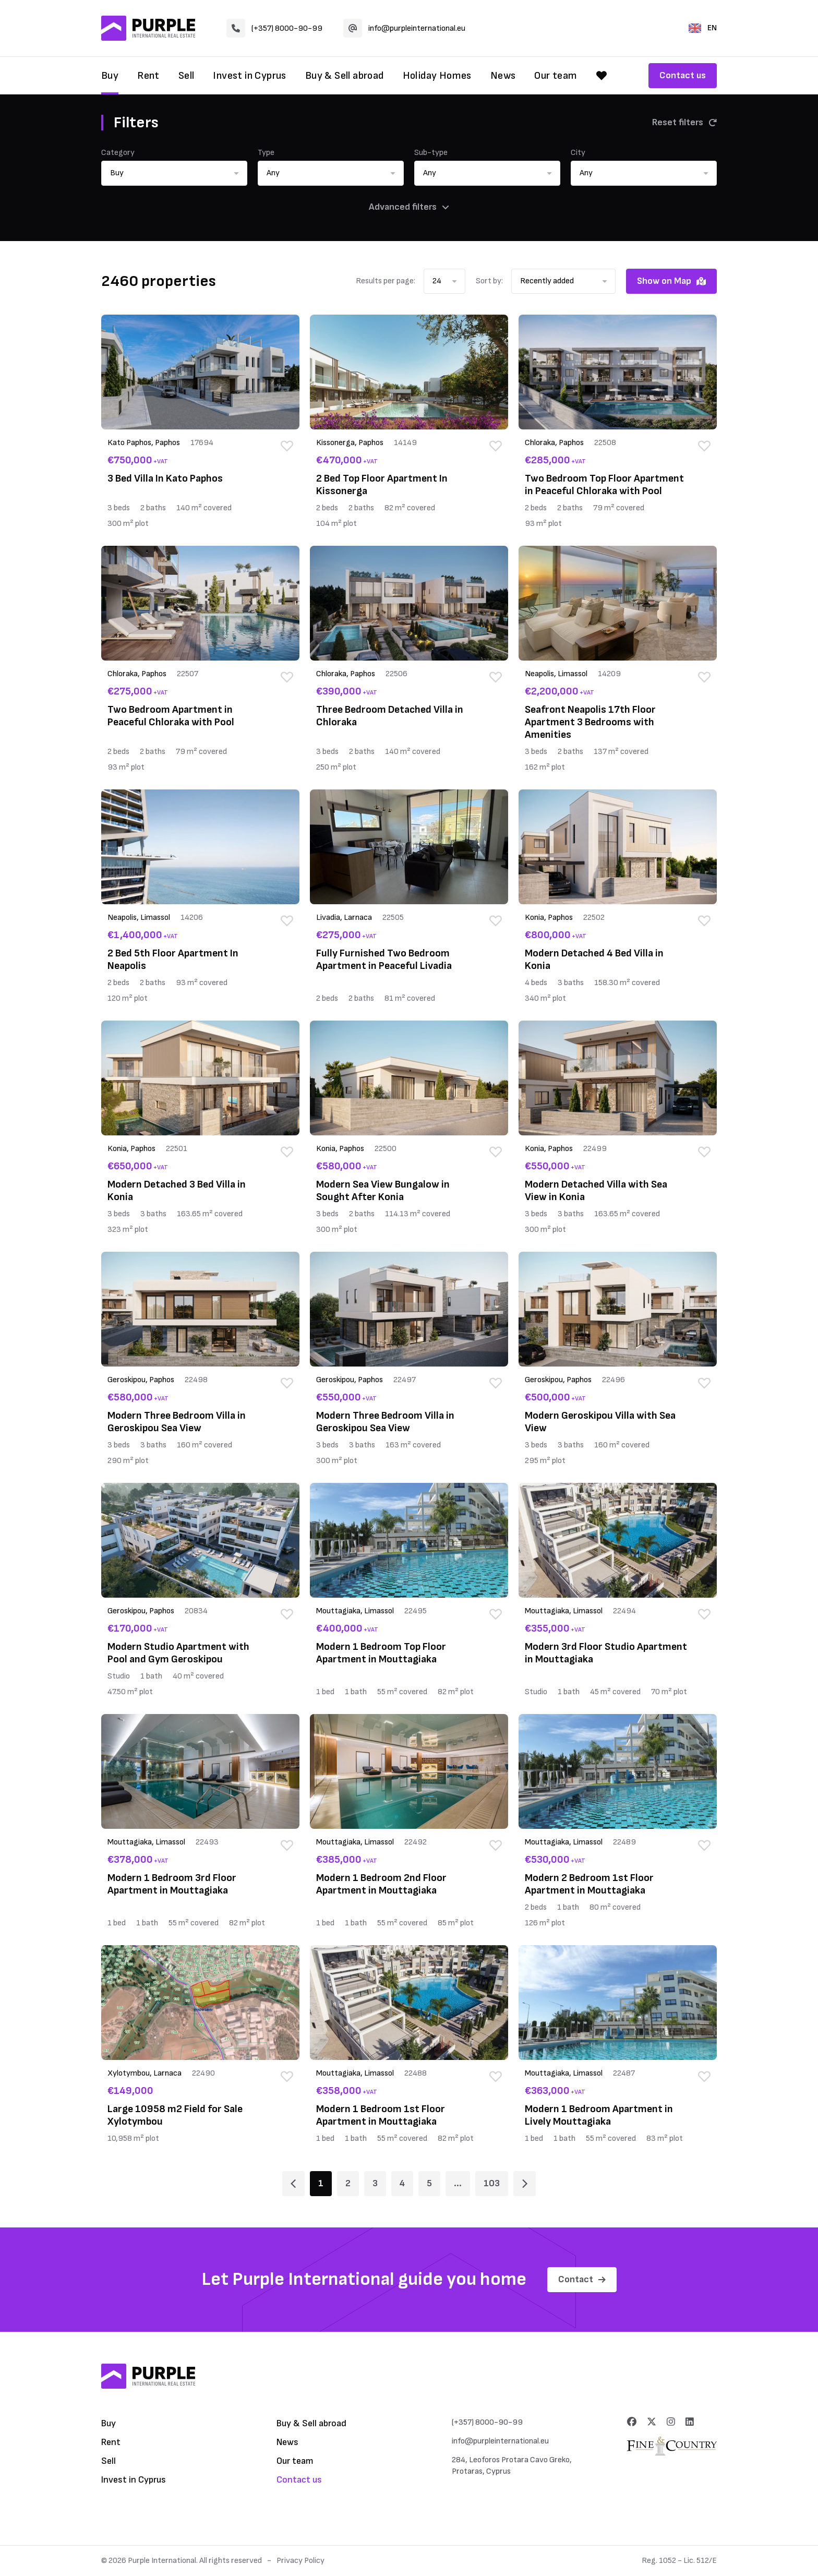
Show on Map (671, 280)
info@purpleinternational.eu (404, 28)
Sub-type (431, 153)
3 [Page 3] (375, 2183)
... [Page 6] (458, 2183)
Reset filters (684, 122)
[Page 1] (293, 2183)
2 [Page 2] (348, 2183)
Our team (555, 75)
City (578, 153)
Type (266, 153)
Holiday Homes (437, 75)
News (503, 75)
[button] (174, 173)
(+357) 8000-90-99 (274, 28)
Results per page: (385, 281)
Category (118, 153)
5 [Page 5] (429, 2183)
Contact (582, 2279)
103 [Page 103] (492, 2183)
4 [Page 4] (402, 2183)
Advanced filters (409, 206)
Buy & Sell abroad (344, 75)
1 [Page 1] (320, 2183)
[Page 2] (524, 2183)
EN (703, 28)
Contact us (682, 75)
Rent (148, 75)
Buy (109, 75)
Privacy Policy (300, 2561)
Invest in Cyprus (249, 75)
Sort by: (489, 281)
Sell (186, 75)
